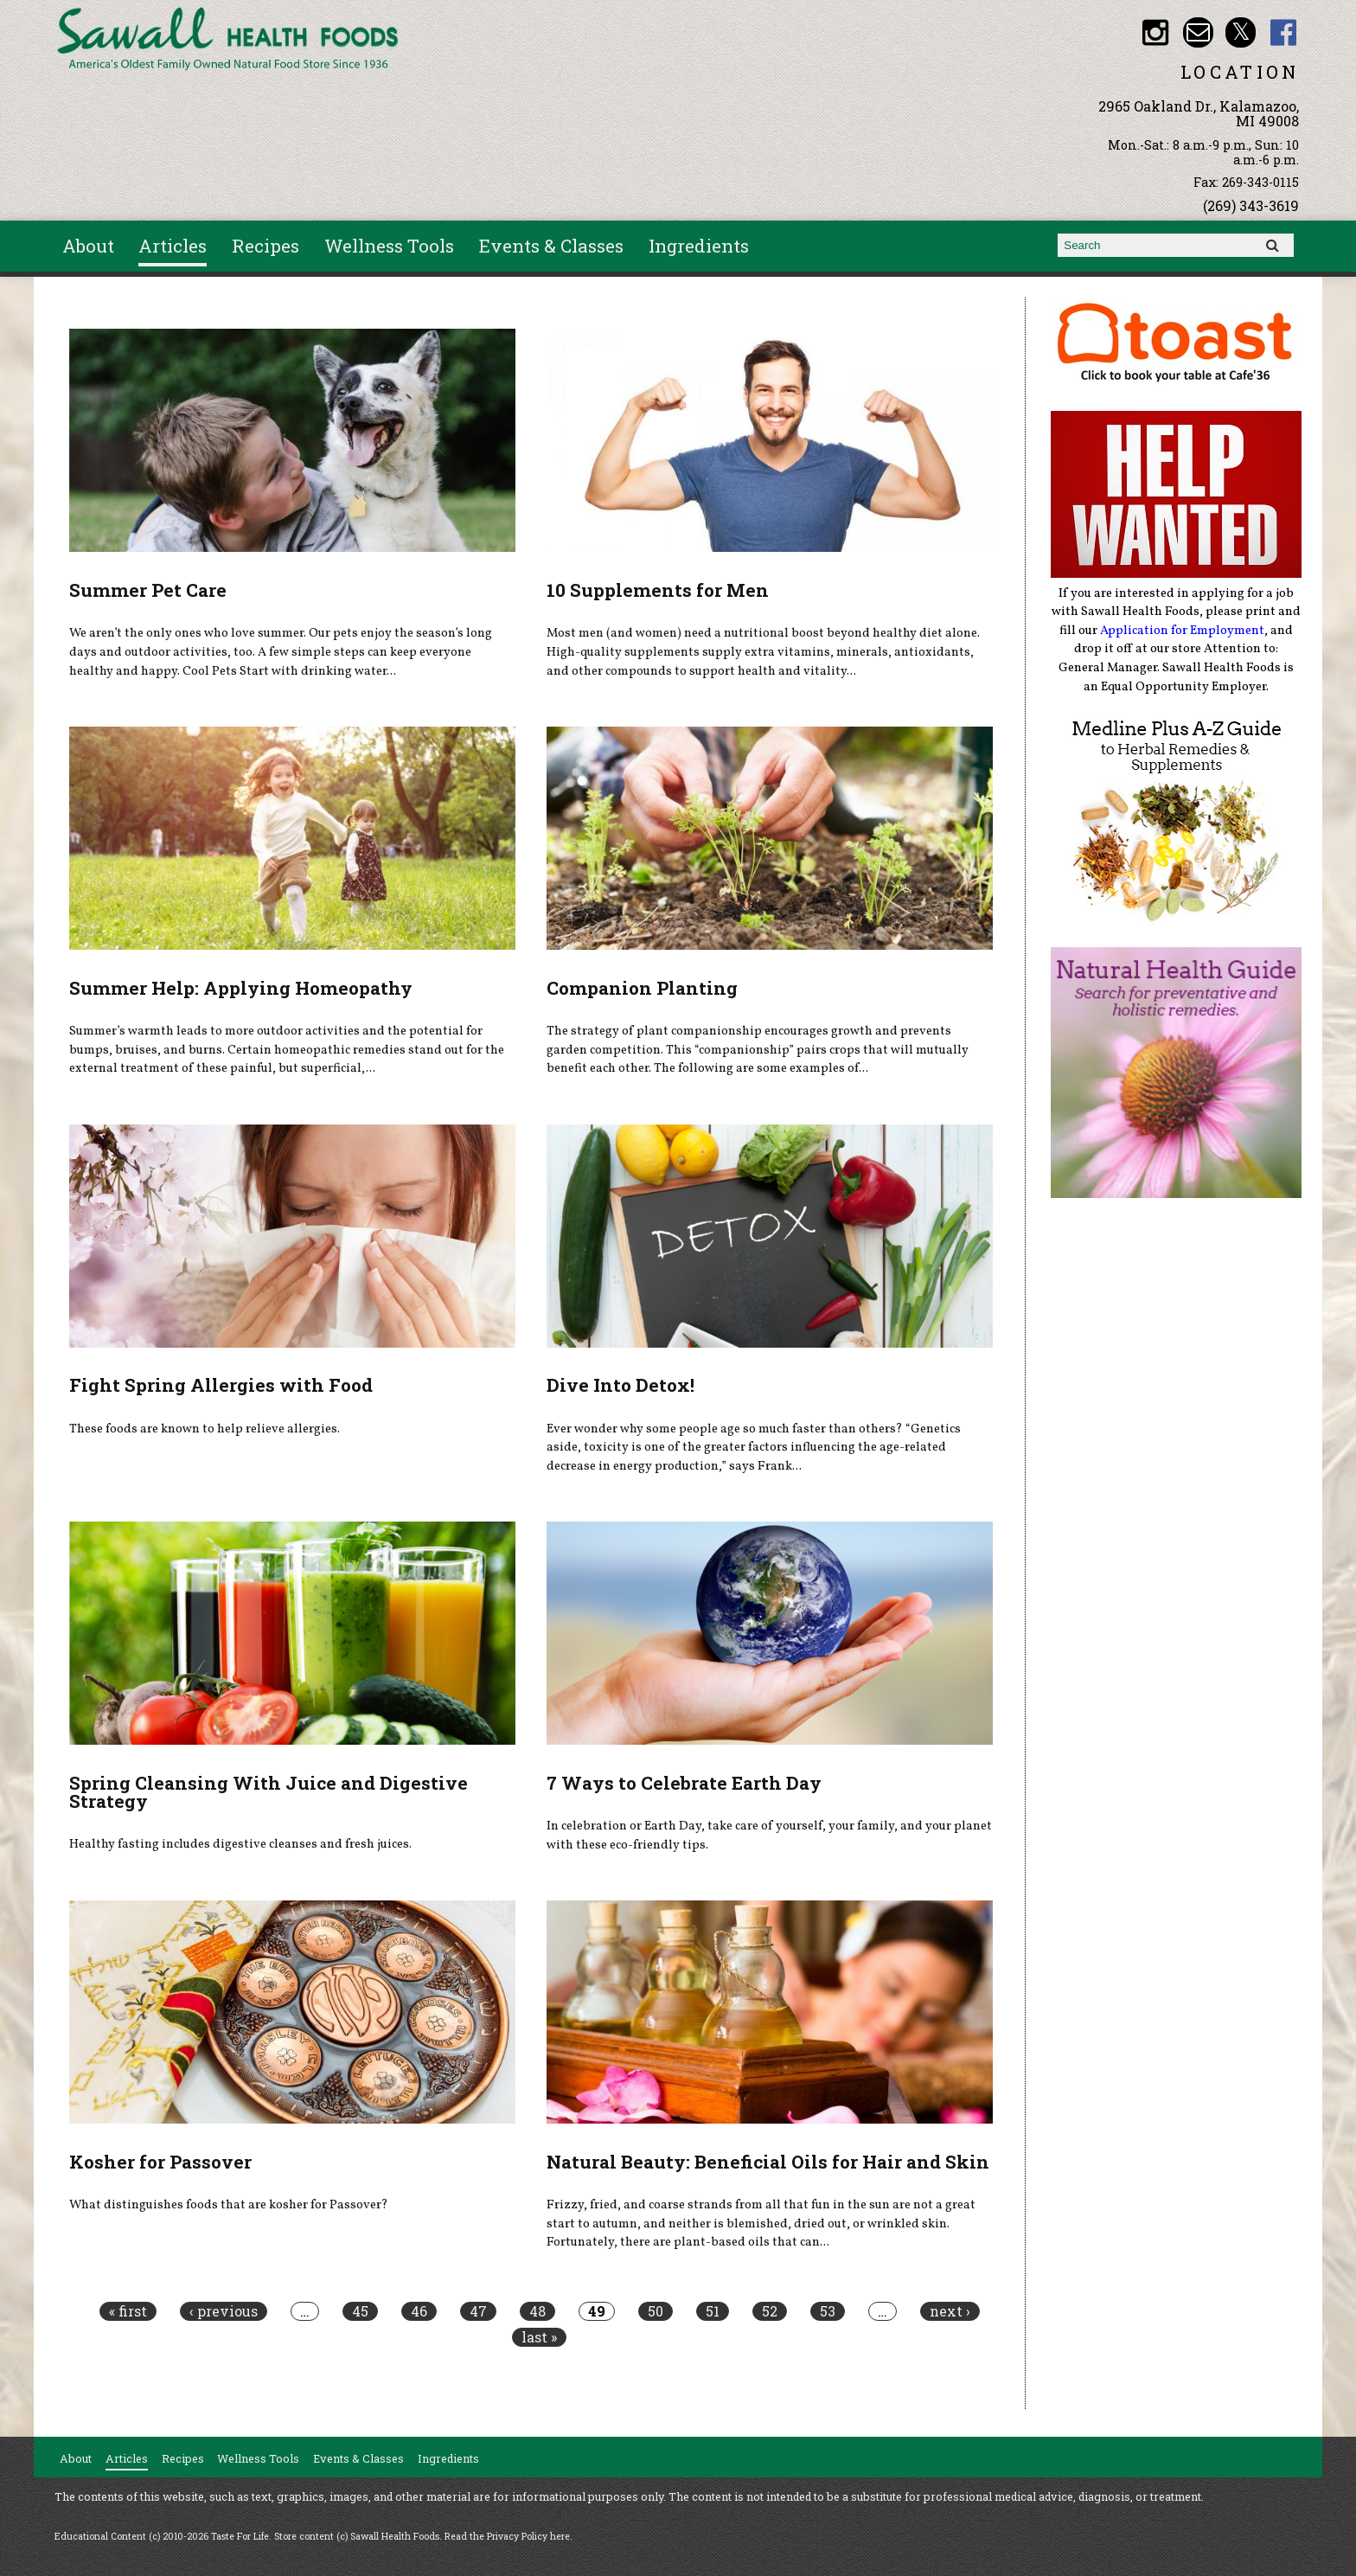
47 (478, 2311)
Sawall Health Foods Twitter (1240, 32)
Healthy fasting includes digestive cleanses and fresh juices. (240, 1844)
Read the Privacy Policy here (507, 2536)
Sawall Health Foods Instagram (1155, 32)
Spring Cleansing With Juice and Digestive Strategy (268, 1792)
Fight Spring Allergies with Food (221, 1385)
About (88, 246)
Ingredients (699, 246)
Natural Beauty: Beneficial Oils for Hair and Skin (768, 2162)
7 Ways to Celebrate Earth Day (684, 1783)
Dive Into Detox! (620, 1385)
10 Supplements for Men (658, 590)
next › (950, 2311)
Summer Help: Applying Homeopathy (241, 988)
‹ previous (223, 2311)
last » (539, 2337)
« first (128, 2311)
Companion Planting (642, 988)
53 (827, 2311)
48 (537, 2311)
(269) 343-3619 (1251, 205)
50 (655, 2311)
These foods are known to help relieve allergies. (204, 1429)
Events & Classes (551, 246)
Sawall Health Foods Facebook (1284, 32)
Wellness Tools (389, 246)
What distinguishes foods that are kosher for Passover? (228, 2205)
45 (360, 2311)
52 (769, 2311)
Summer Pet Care (148, 590)
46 (419, 2311)
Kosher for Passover (160, 2162)
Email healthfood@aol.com (1198, 32)
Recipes (265, 246)
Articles (172, 246)
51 (713, 2311)
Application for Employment (1182, 630)
